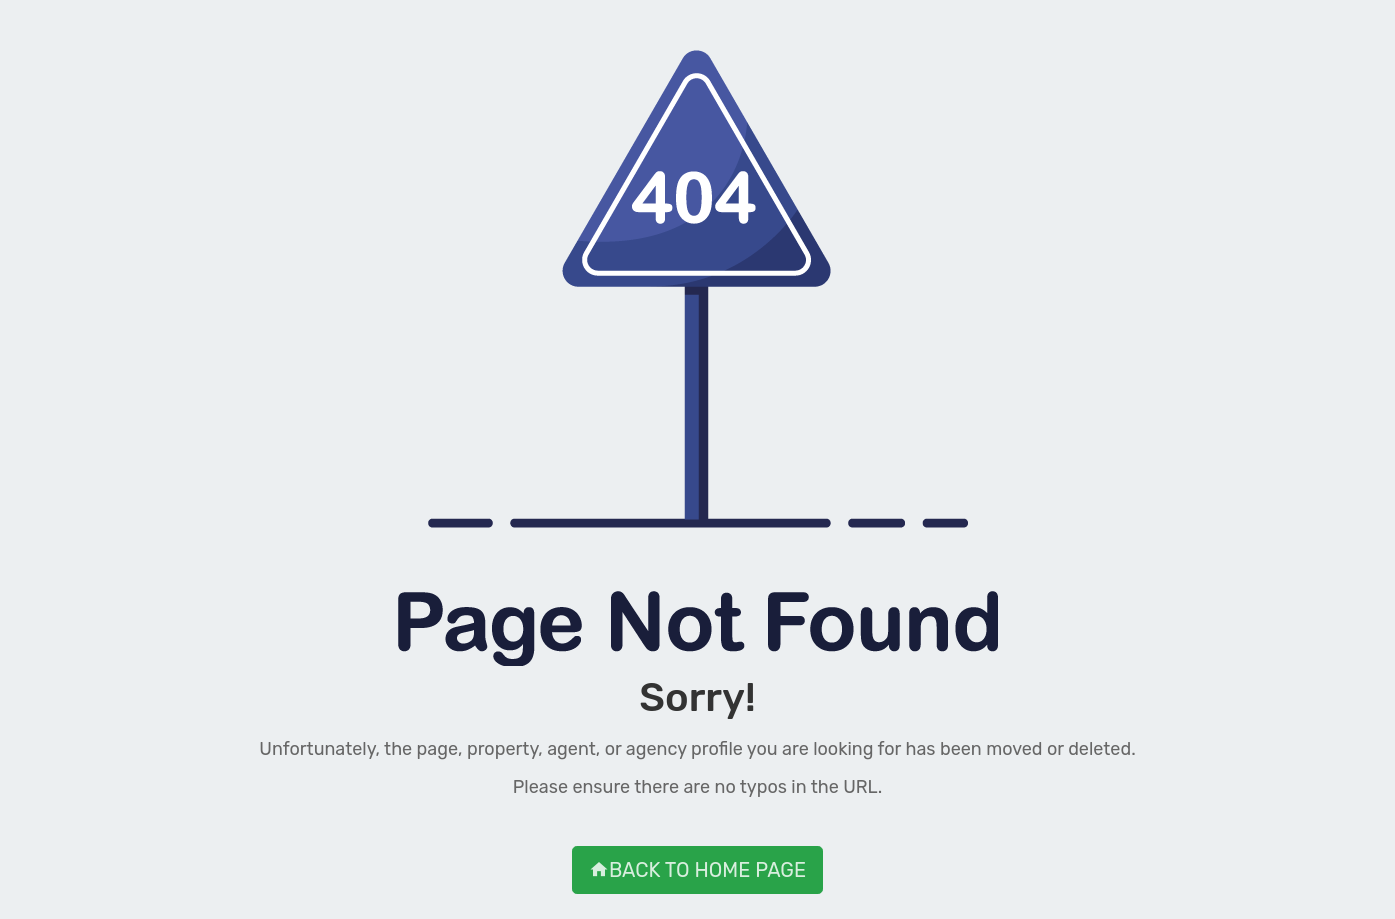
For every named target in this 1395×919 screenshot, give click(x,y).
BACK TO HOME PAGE (697, 870)
